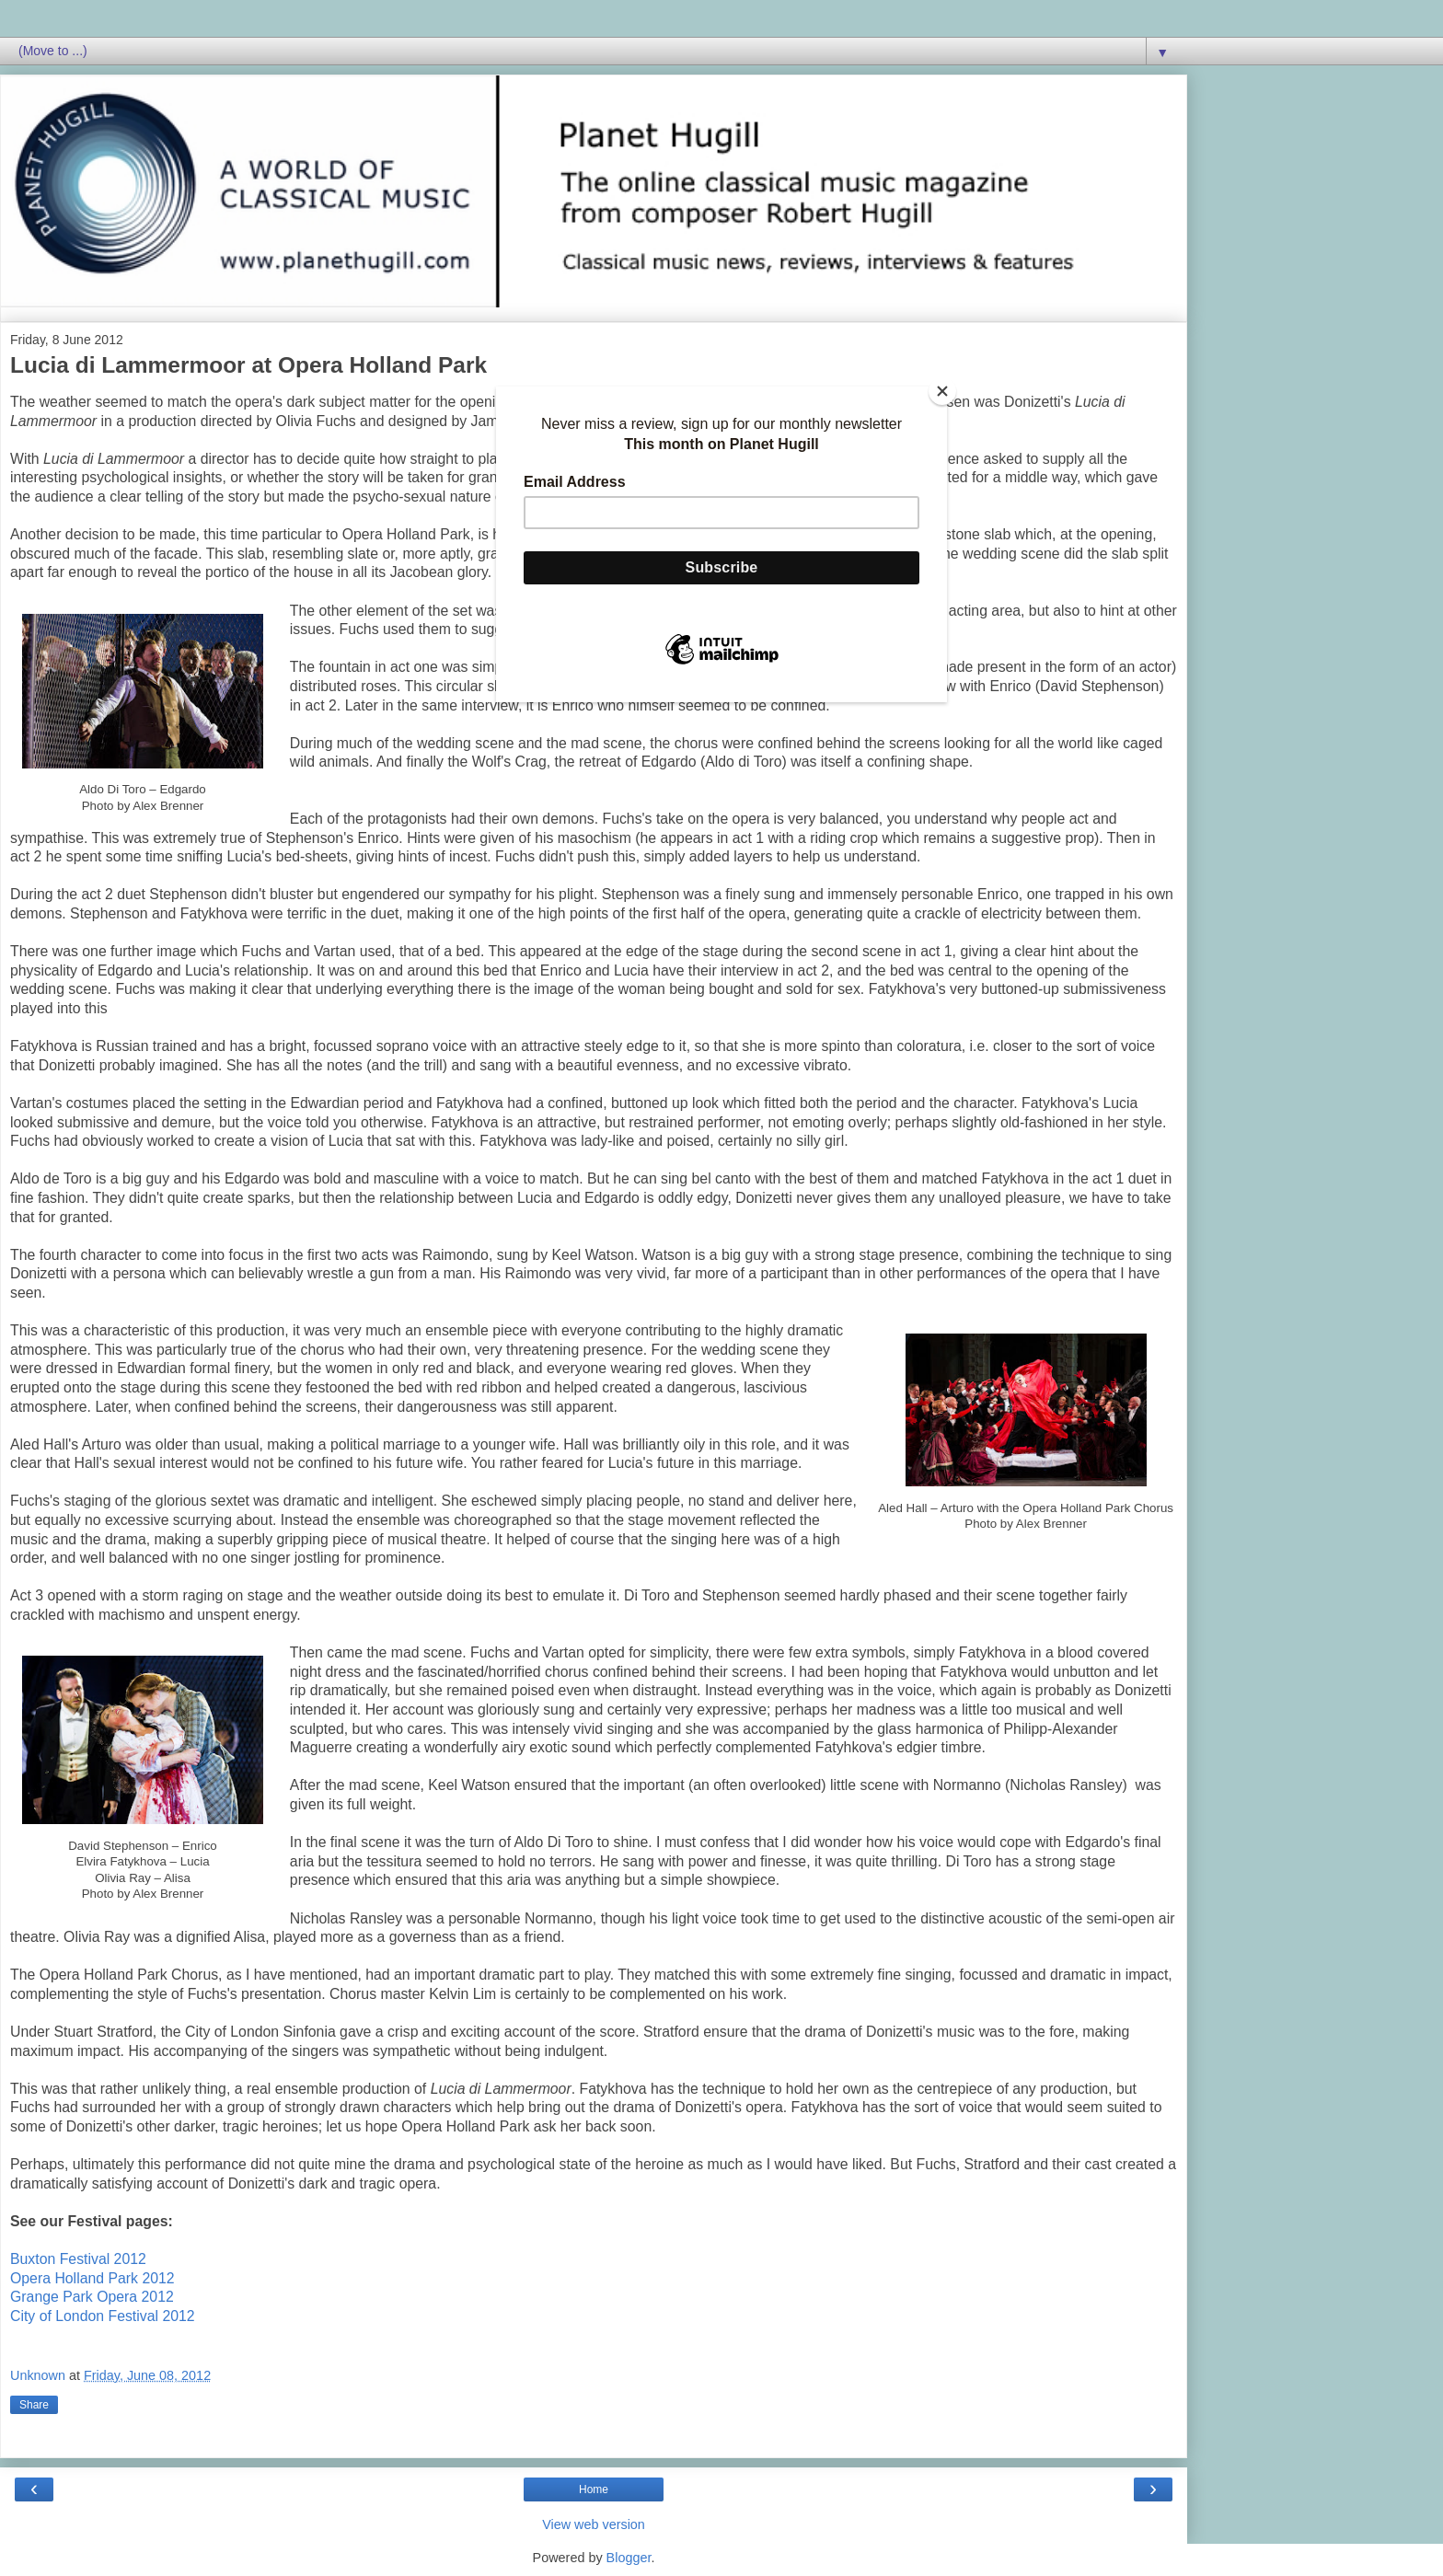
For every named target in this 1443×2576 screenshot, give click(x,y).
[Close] (942, 391)
